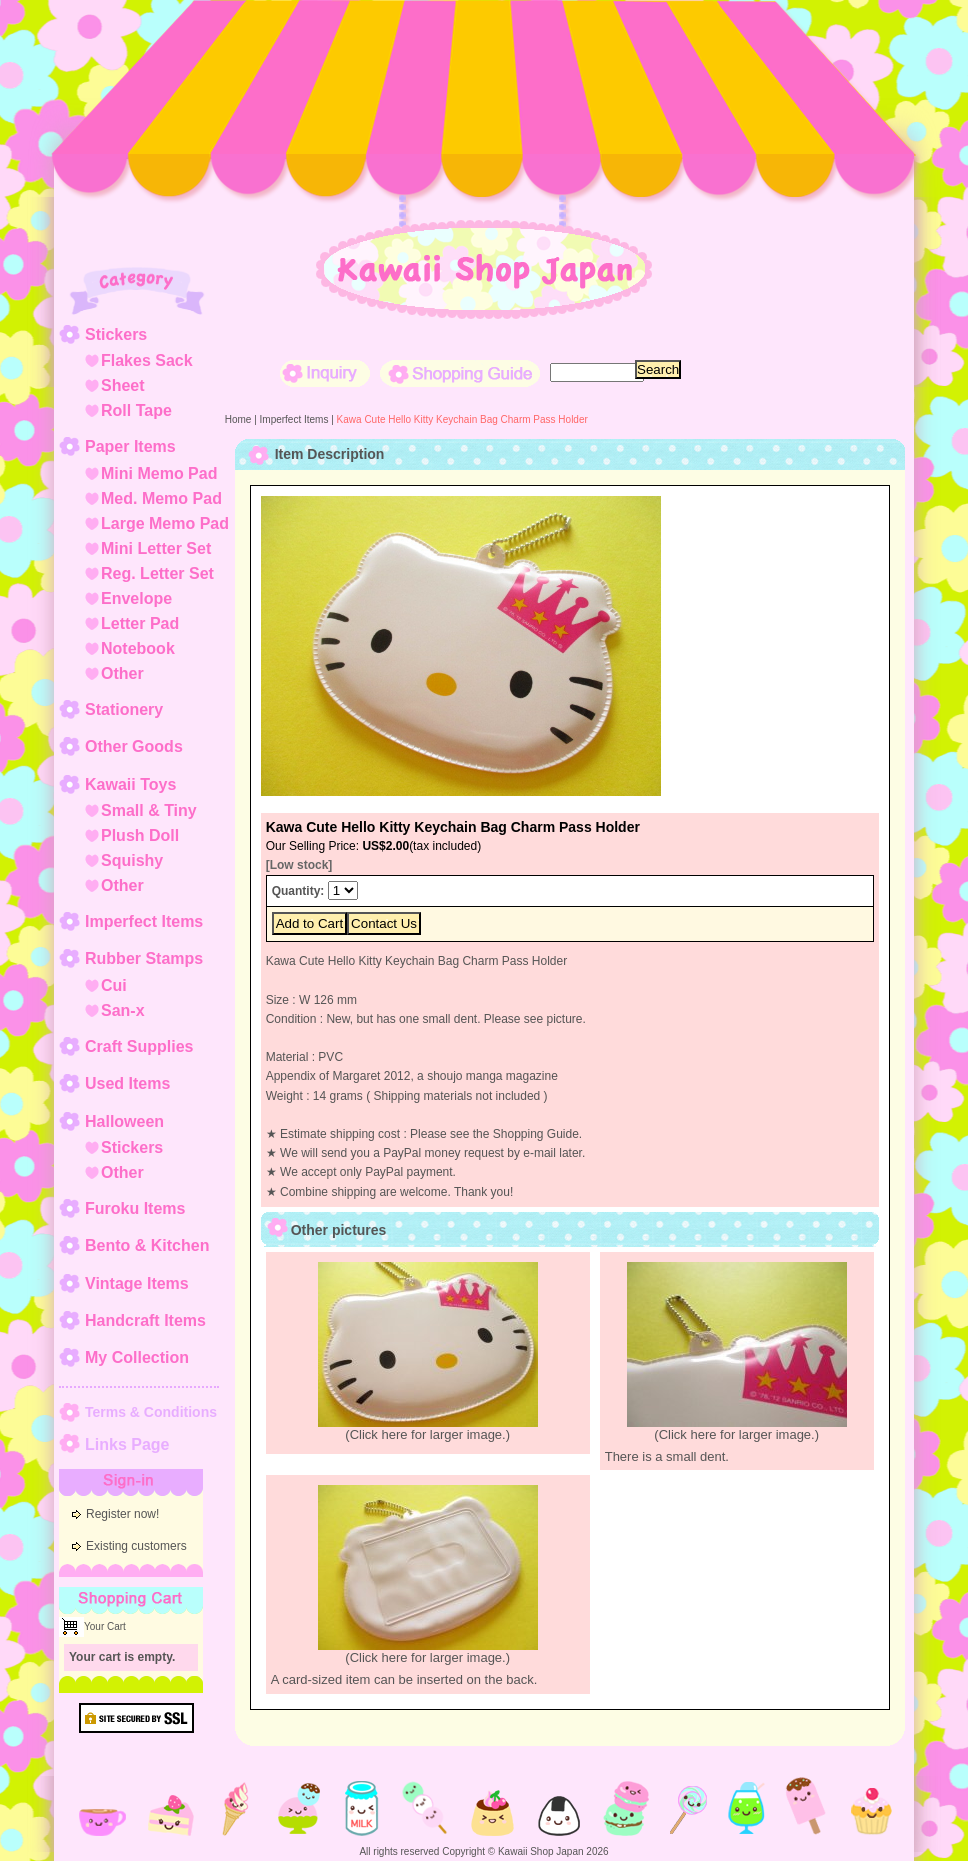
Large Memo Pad (165, 523)
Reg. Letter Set (157, 573)
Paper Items (130, 446)
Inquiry (325, 373)
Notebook (138, 648)
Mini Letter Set (156, 548)
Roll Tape (136, 410)
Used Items (127, 1083)
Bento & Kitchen (147, 1245)
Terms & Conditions (151, 1412)
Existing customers (136, 1546)
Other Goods (134, 746)
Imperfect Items (144, 921)
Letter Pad (140, 623)
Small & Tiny (149, 810)
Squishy (132, 860)
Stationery (124, 709)
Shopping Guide (460, 373)
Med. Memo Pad (161, 498)
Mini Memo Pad (159, 473)
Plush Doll (140, 835)
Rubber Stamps (144, 958)
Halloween (124, 1121)
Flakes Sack (147, 360)
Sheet (123, 385)
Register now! (122, 1514)
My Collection (137, 1357)
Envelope (136, 598)
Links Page (127, 1444)
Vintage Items (137, 1283)
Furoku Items (135, 1208)
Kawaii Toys (130, 784)
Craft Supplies (139, 1046)
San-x (123, 1010)
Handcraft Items (145, 1320)
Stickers (116, 334)
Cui (114, 985)
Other (122, 673)
